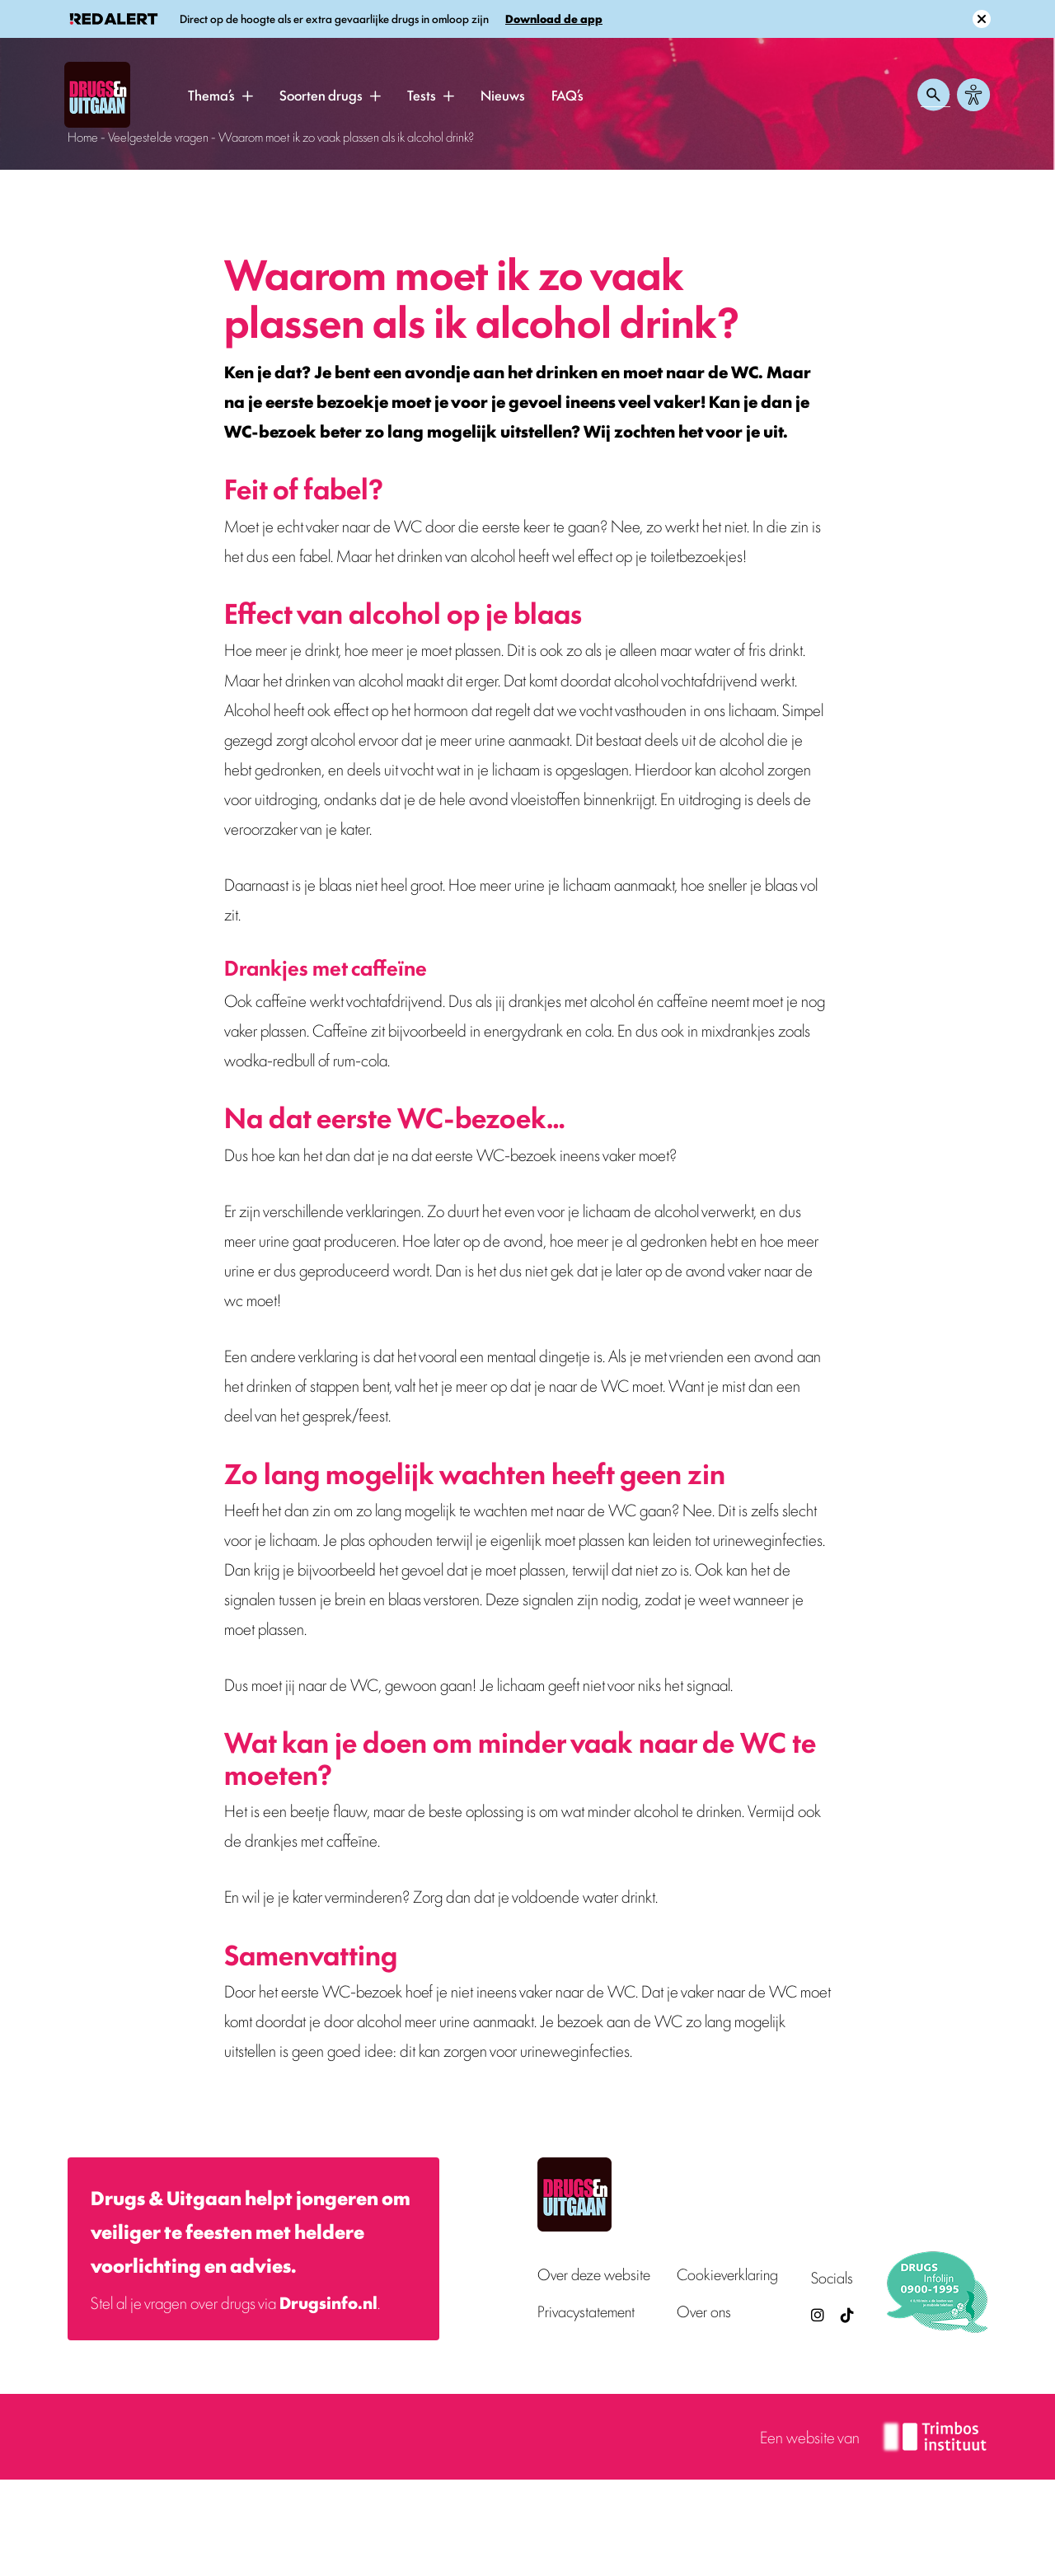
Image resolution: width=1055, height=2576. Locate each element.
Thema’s (211, 95)
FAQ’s (567, 95)
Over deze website (593, 2274)
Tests (421, 95)
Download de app (554, 18)
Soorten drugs (321, 95)
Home (83, 136)
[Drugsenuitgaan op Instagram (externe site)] (817, 2314)
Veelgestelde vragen (158, 136)
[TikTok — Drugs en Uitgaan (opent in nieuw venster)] (845, 2314)
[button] (247, 95)
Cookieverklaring (727, 2274)
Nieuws (503, 95)
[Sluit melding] (982, 19)
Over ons (704, 2311)
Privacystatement (586, 2311)
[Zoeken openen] (933, 94)
